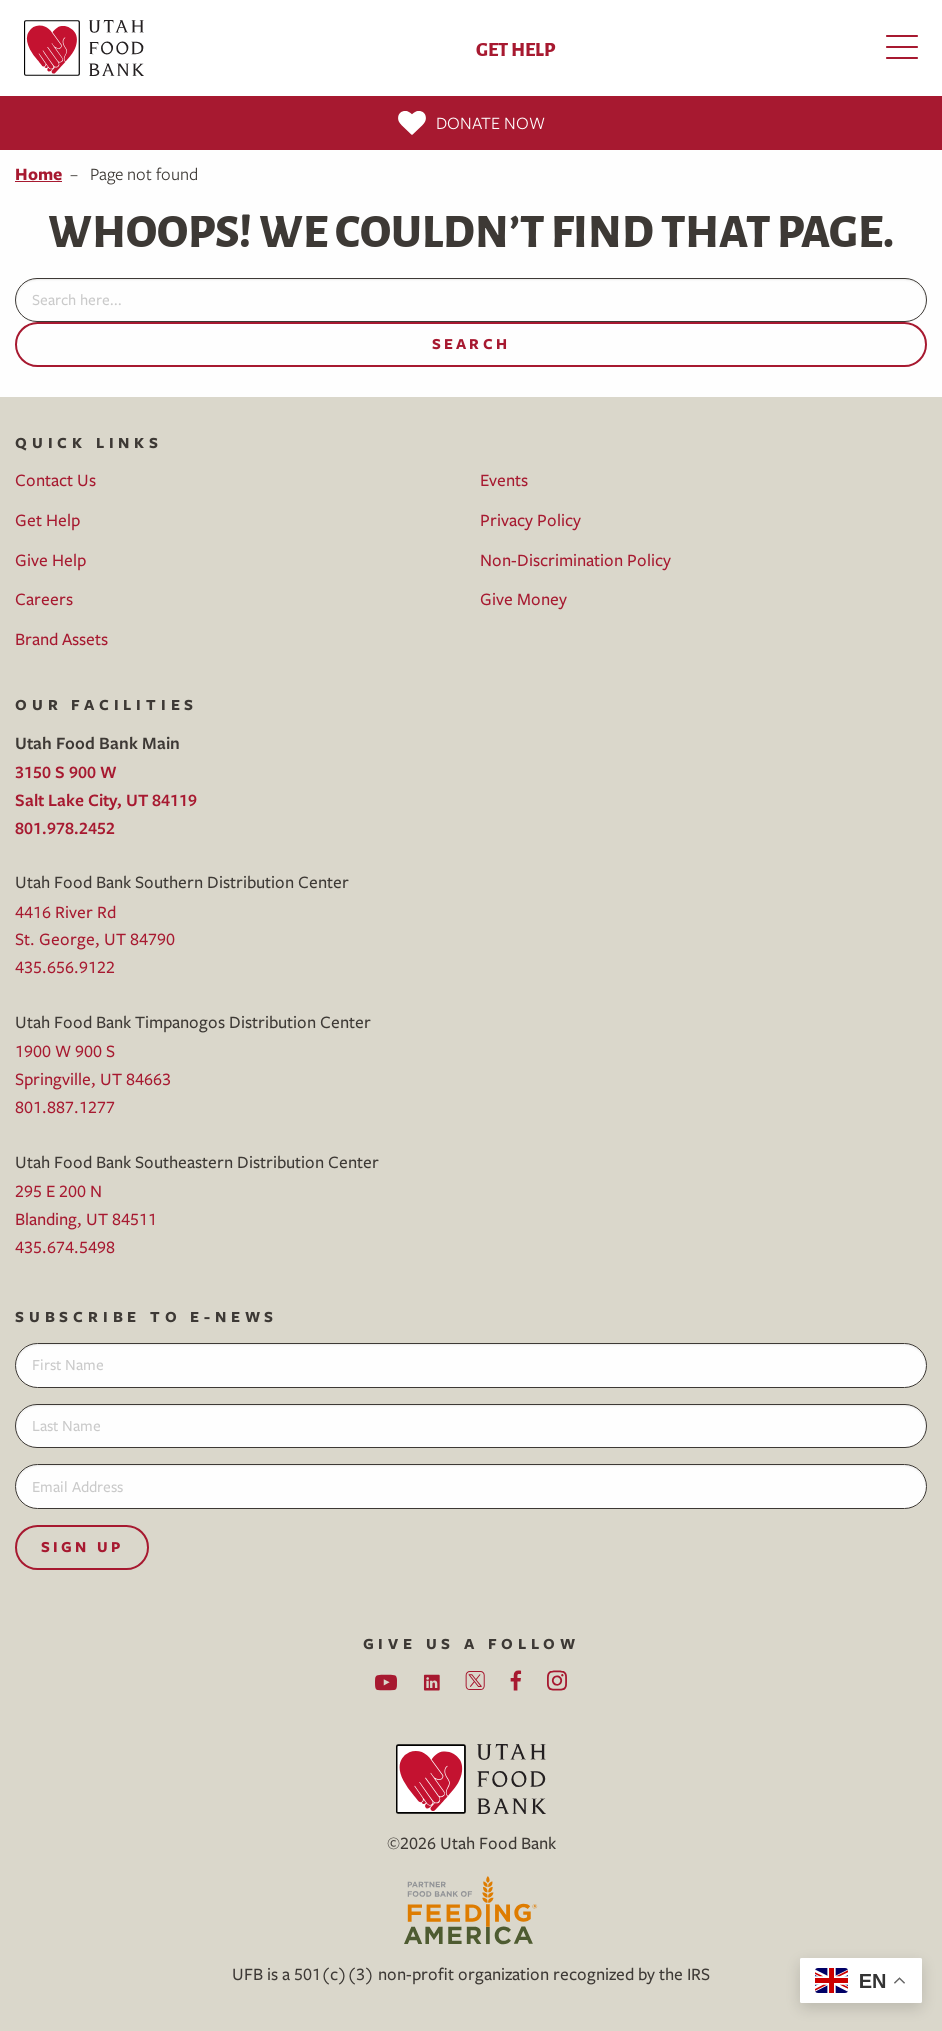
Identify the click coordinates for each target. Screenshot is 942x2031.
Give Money (523, 598)
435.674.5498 (65, 1246)
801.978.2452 (65, 827)
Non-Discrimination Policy (575, 559)
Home (38, 173)
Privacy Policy (530, 519)
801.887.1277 (65, 1106)
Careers (44, 598)
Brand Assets (61, 638)
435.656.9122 (65, 966)
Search (471, 343)
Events (504, 479)
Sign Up (82, 1546)
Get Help (515, 48)
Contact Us (55, 479)
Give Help (50, 559)
